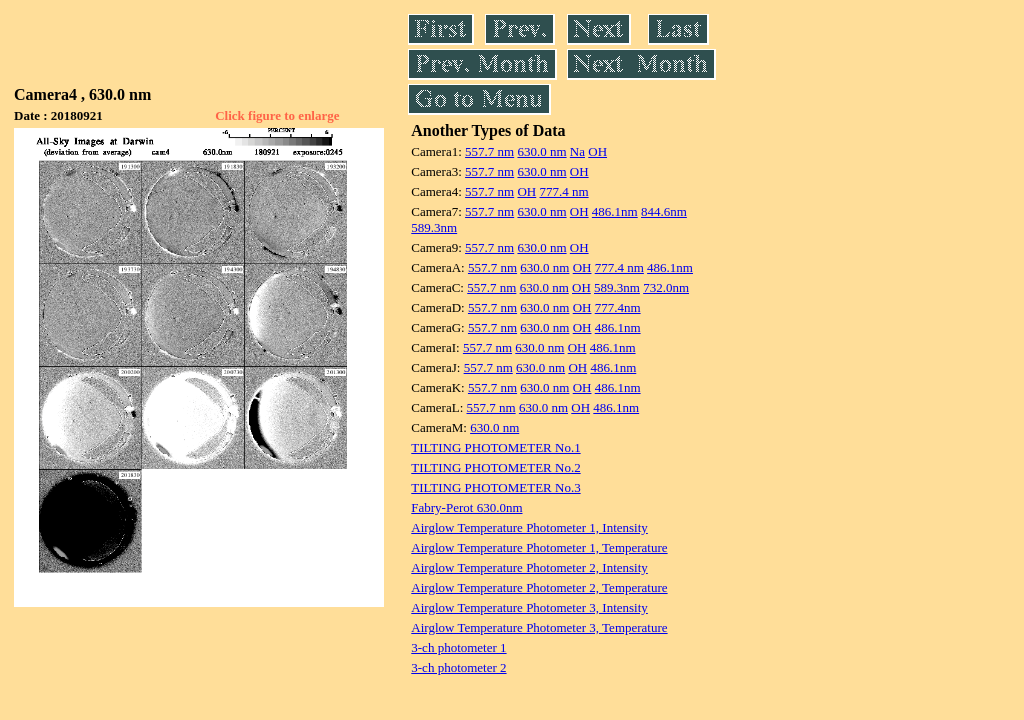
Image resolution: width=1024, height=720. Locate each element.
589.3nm (434, 227)
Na (577, 151)
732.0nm (666, 287)
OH (597, 151)
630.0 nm (541, 151)
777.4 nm (563, 191)
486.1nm (615, 211)
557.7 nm (489, 151)
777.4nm (618, 307)
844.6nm (664, 211)
